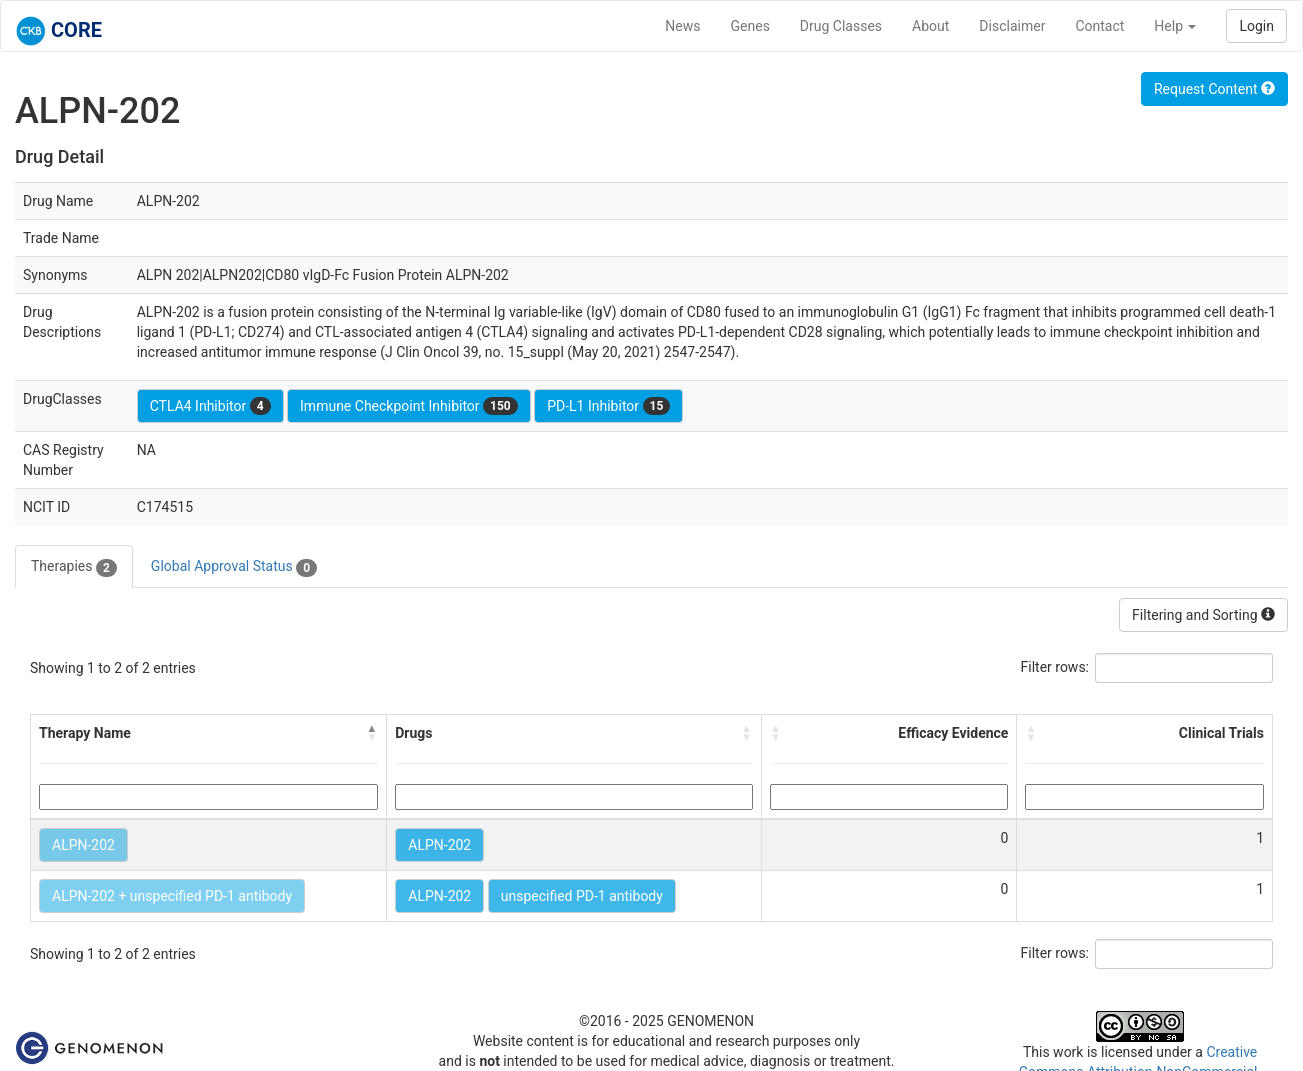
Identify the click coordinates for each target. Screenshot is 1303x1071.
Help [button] (1175, 26)
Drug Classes (841, 26)
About (930, 26)
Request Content (1214, 89)
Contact (1099, 26)
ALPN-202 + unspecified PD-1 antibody (172, 896)
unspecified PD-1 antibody (582, 896)
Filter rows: (1055, 667)
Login (1256, 26)
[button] (372, 733)
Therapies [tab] (74, 567)
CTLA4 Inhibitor (210, 406)
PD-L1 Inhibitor (608, 406)
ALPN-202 (83, 845)
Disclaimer (1012, 26)
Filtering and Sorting (1203, 615)
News (682, 26)
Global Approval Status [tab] (234, 567)
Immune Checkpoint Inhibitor (409, 406)
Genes (750, 26)
